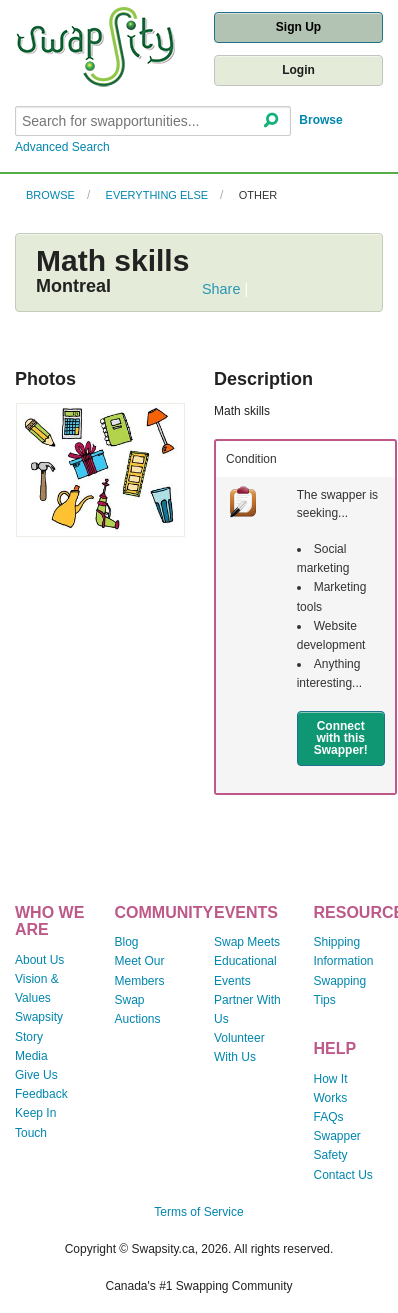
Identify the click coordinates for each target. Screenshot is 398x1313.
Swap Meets (247, 942)
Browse (320, 120)
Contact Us (343, 1175)
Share (221, 289)
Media (31, 1056)
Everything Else (157, 195)
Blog (127, 942)
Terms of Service (198, 1212)
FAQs (329, 1117)
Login (298, 70)
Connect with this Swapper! (341, 738)
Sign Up (298, 27)
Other (258, 195)
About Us (39, 960)
